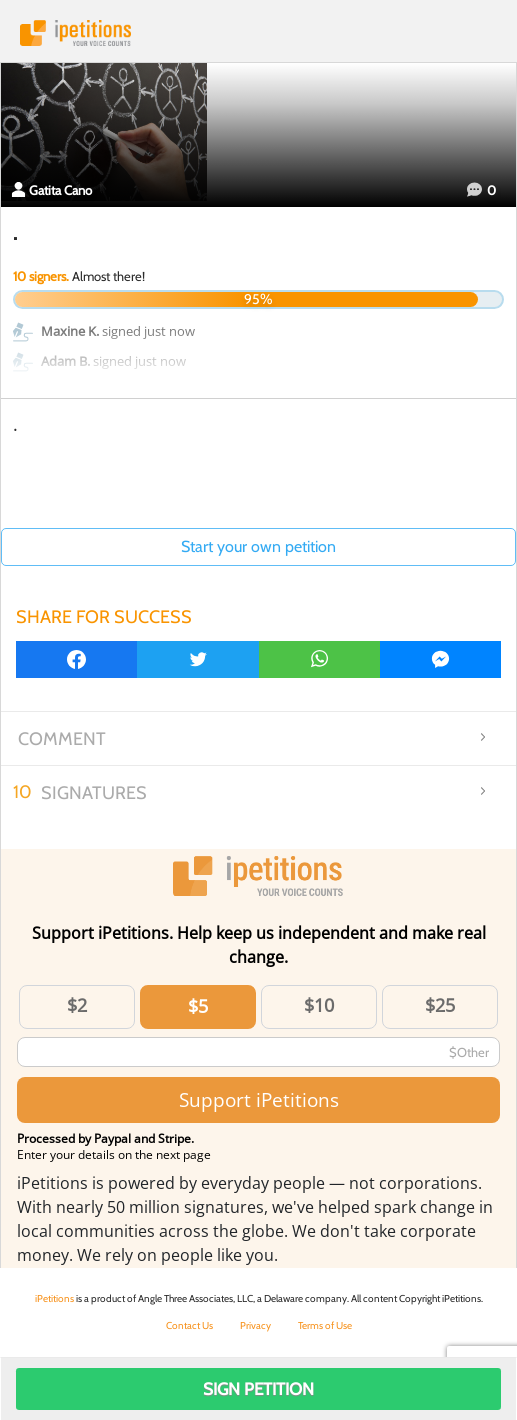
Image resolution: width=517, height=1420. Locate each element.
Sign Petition (258, 1389)
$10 (319, 1005)
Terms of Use (325, 1325)
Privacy (255, 1325)
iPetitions (258, 33)
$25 (440, 1005)
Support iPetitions (259, 1099)
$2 (77, 1005)
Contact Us (189, 1325)
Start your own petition (258, 546)
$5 (198, 1006)
